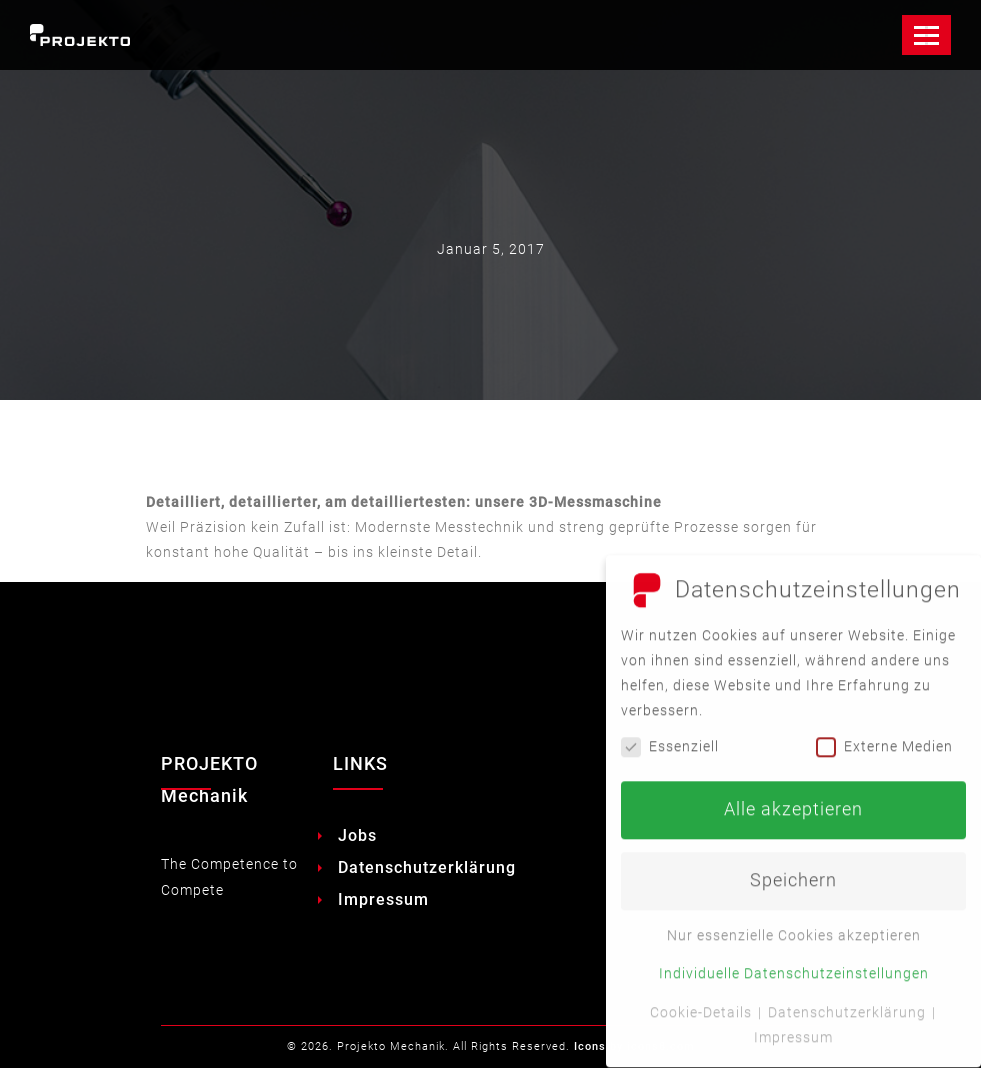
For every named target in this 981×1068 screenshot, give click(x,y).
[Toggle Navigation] (926, 35)
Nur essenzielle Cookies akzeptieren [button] (794, 926)
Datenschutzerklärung (427, 867)
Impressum (383, 899)
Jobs (357, 835)
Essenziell (670, 736)
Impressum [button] (793, 1027)
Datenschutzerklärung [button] (849, 1002)
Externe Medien (884, 736)
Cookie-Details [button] (703, 1002)
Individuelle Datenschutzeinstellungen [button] (794, 964)
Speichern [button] (793, 871)
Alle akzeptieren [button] (793, 800)
